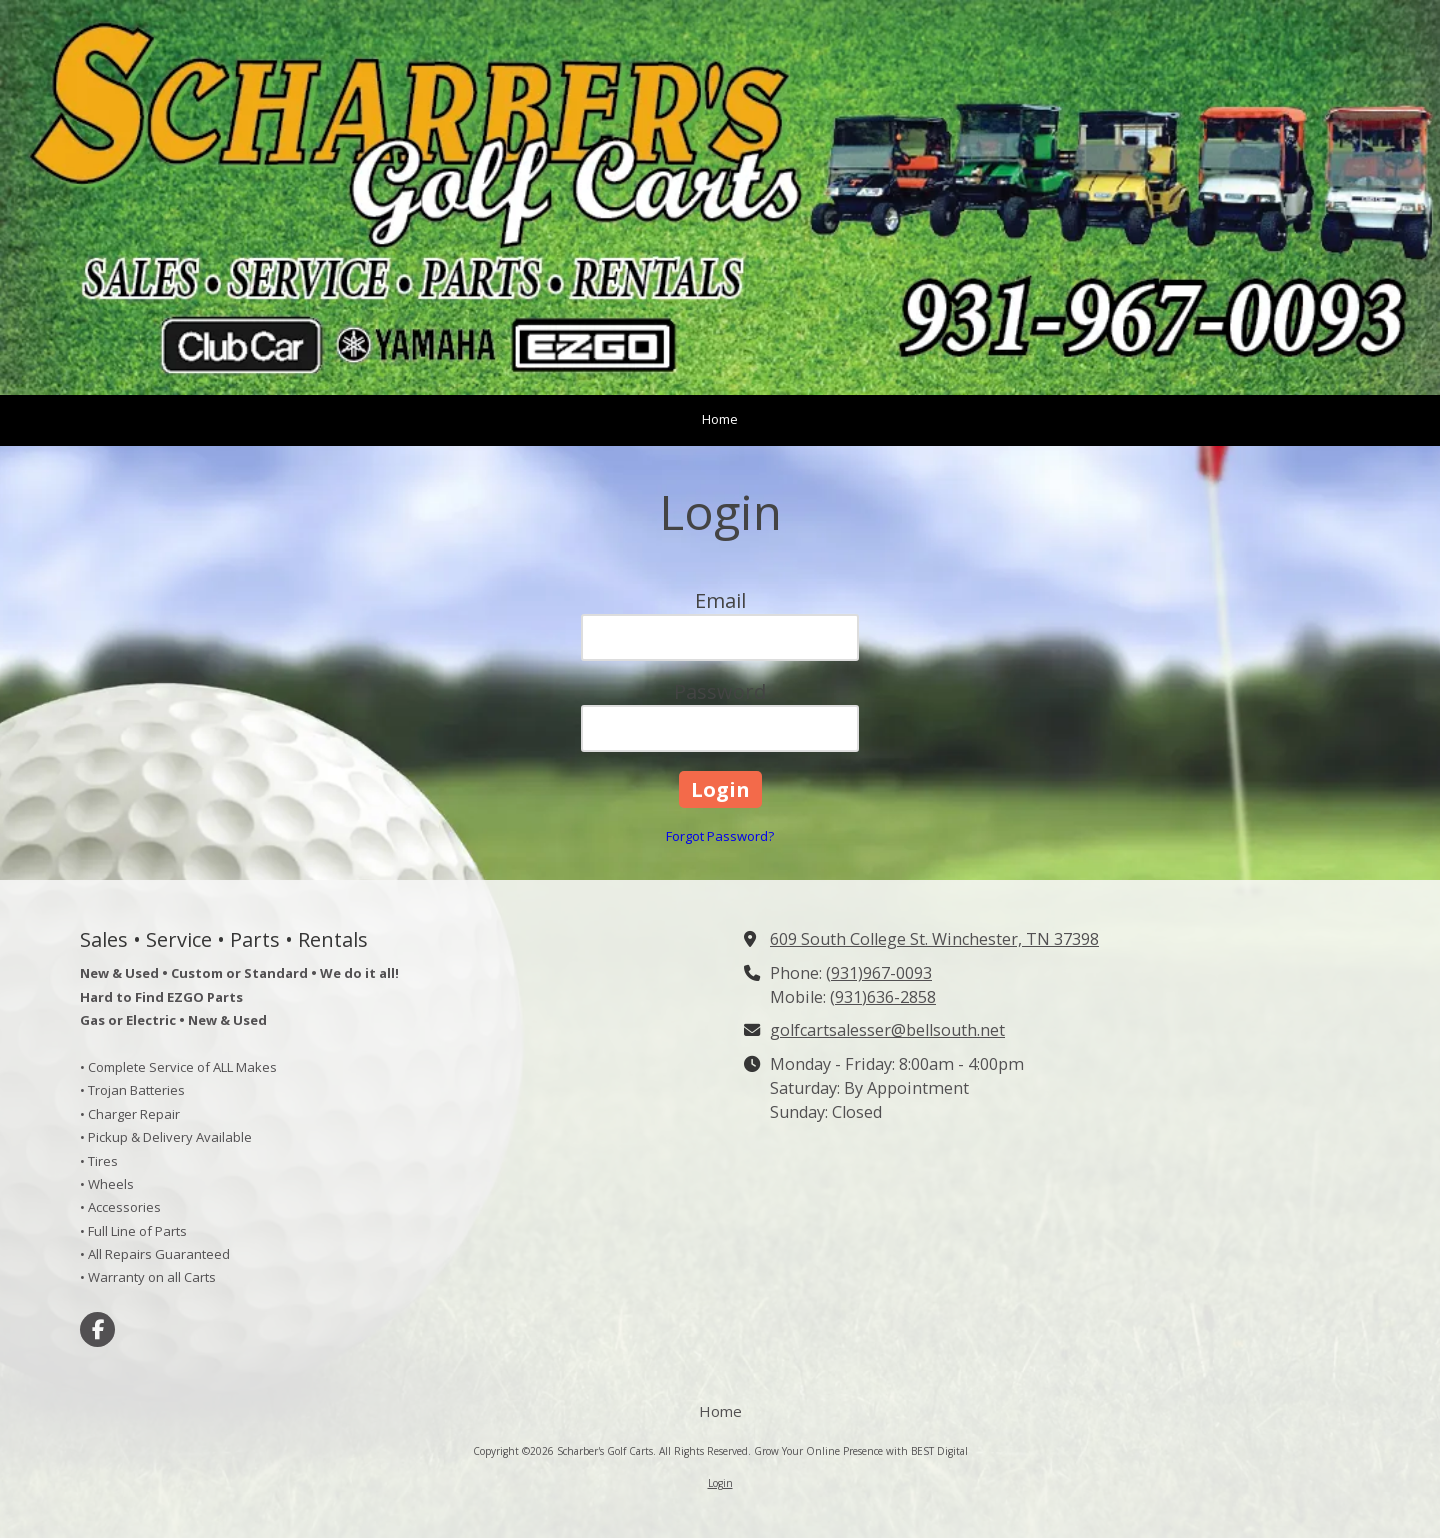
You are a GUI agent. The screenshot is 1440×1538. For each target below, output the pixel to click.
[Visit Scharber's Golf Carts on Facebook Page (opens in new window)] (97, 1329)
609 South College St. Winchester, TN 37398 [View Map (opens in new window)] (934, 939)
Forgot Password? (720, 836)
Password (720, 691)
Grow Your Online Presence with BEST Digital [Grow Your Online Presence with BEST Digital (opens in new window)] (861, 1451)
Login (720, 1483)
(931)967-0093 (879, 973)
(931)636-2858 (883, 997)
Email (720, 600)
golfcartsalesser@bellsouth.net (887, 1030)
